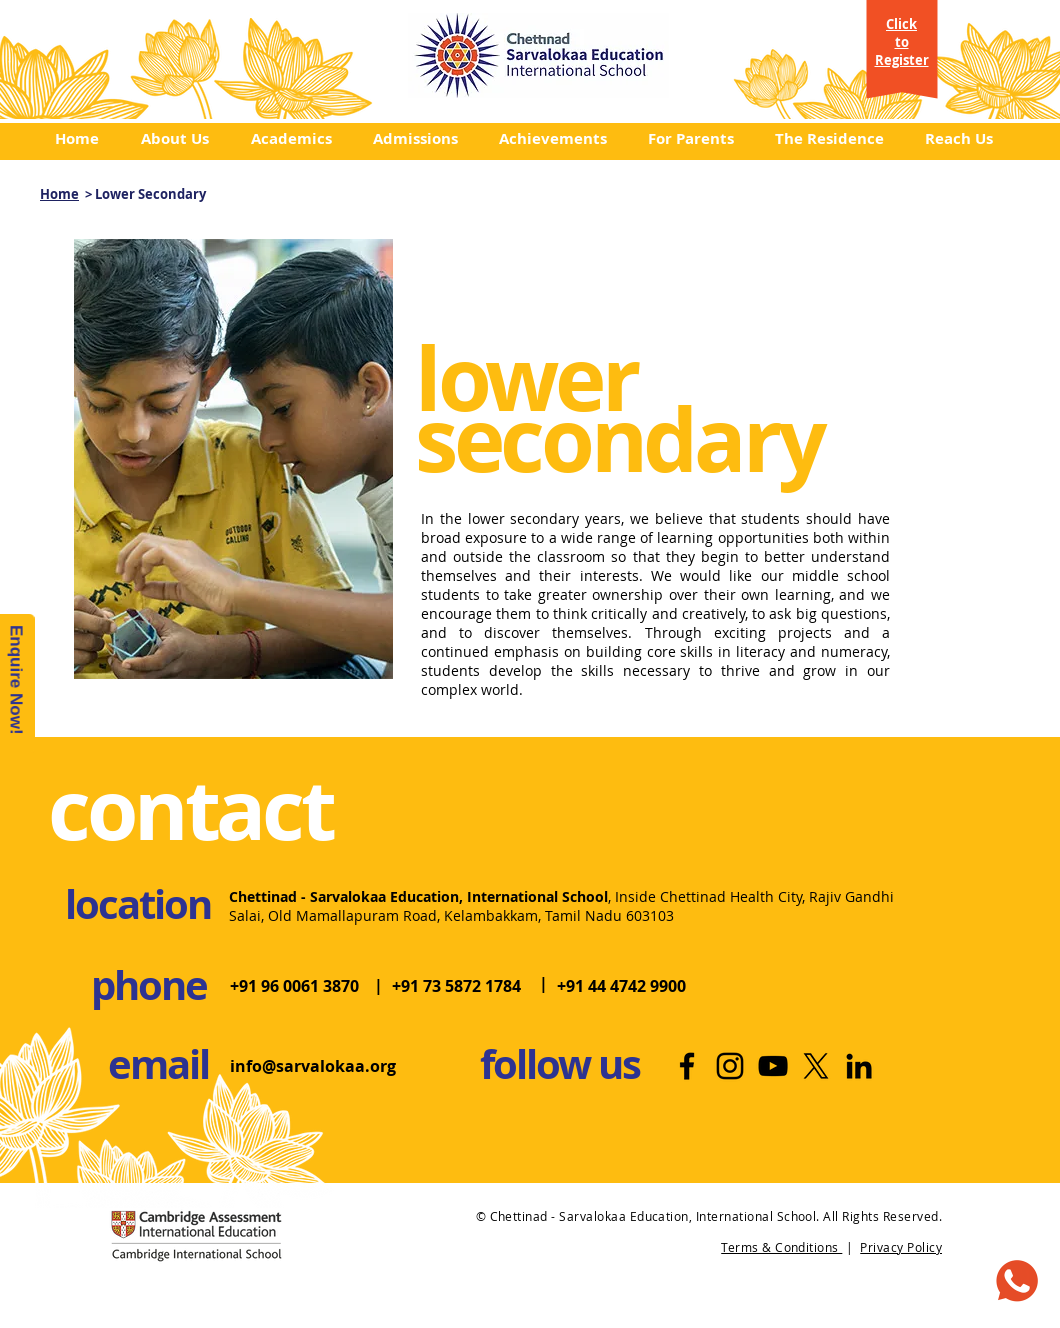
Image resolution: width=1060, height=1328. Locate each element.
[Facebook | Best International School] (687, 1066)
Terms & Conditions (781, 1247)
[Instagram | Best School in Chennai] (730, 1066)
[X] (816, 1066)
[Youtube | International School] (773, 1066)
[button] (181, 138)
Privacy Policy (901, 1247)
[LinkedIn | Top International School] (859, 1066)
